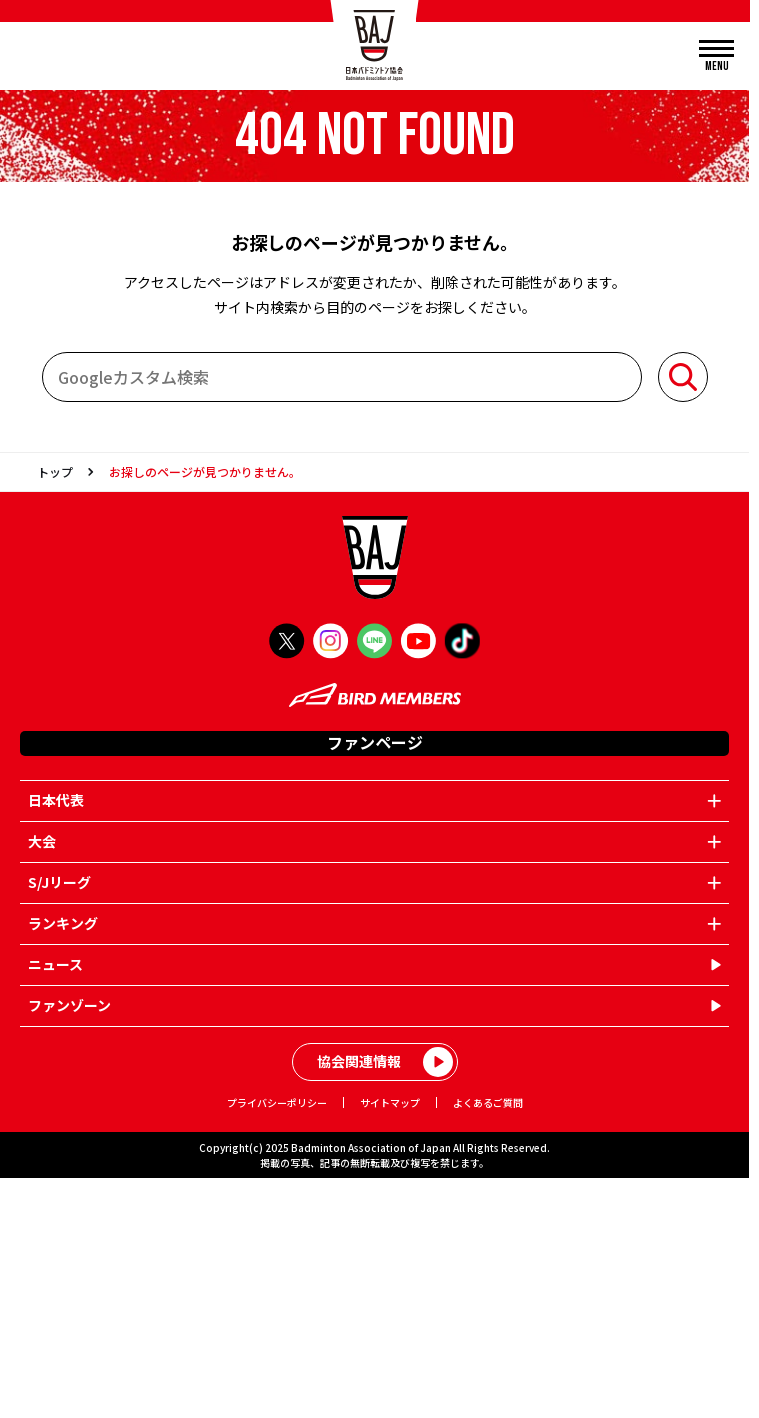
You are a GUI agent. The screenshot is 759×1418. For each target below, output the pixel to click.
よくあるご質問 (488, 1102)
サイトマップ (390, 1102)
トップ (55, 471)
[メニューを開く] (716, 56)
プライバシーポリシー (277, 1102)
